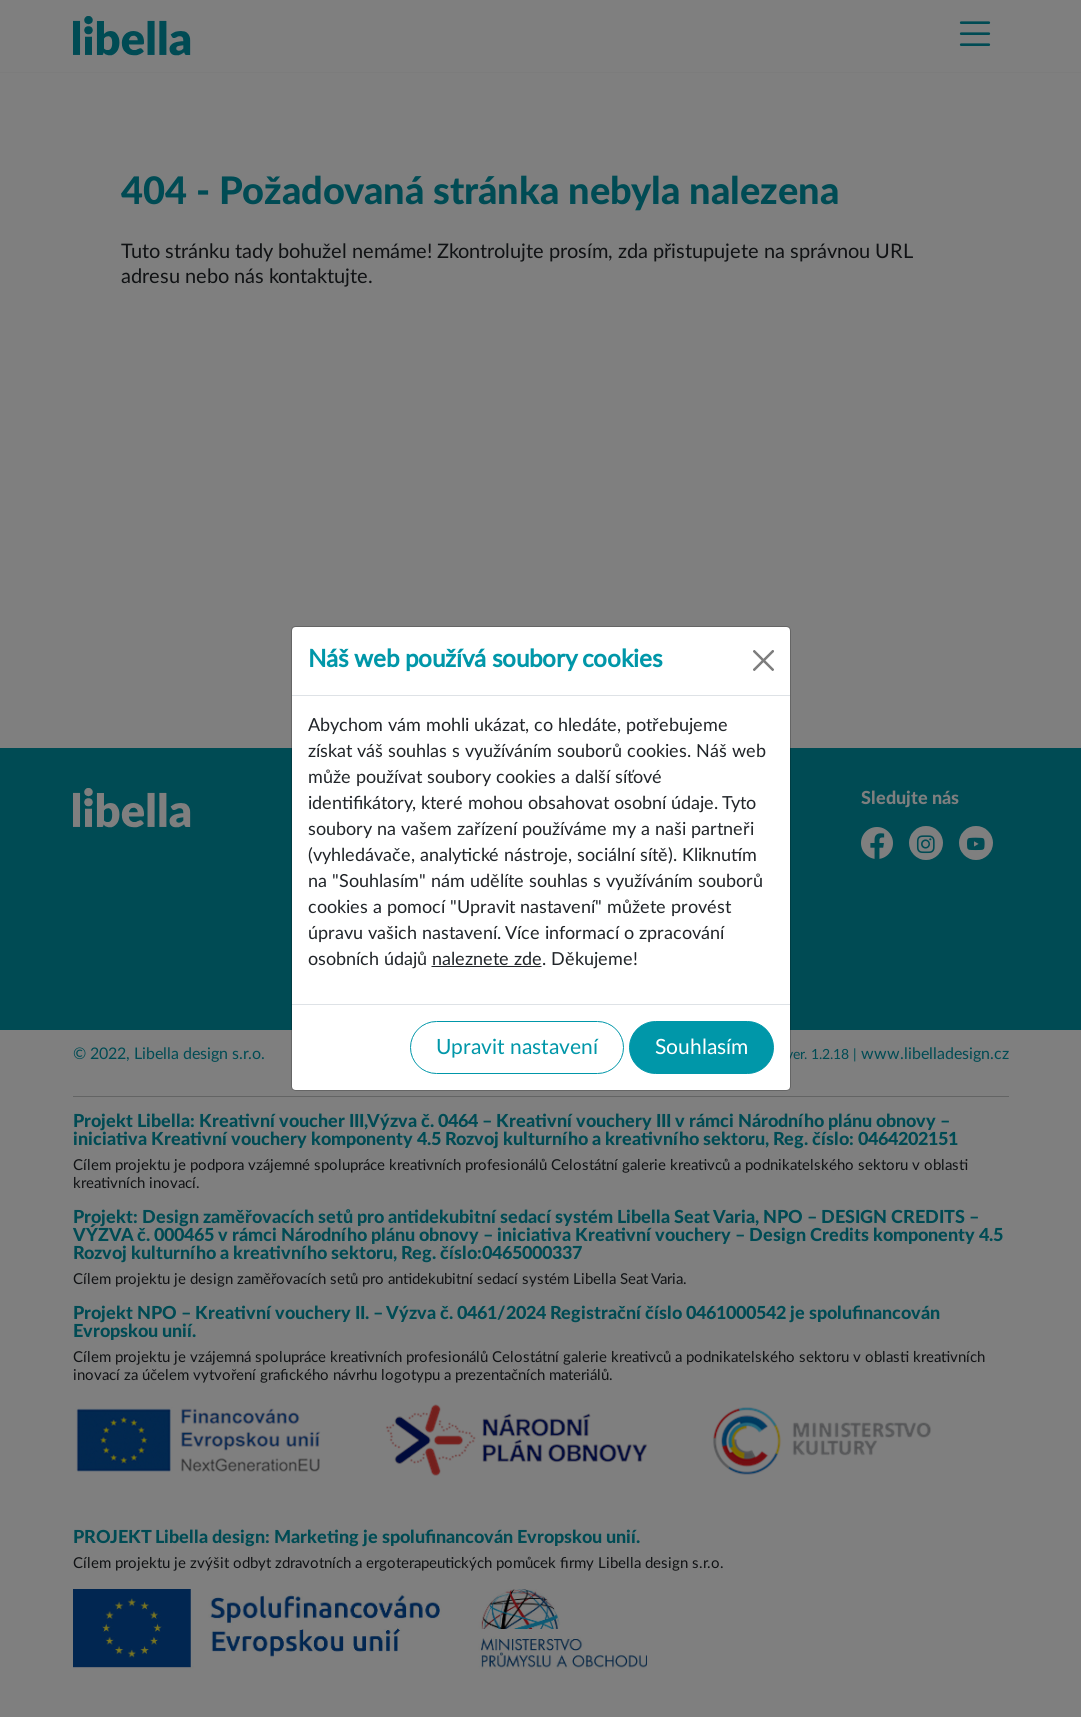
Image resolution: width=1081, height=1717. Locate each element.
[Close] (763, 660)
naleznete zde (487, 959)
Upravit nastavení (517, 1047)
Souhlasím (701, 1047)
